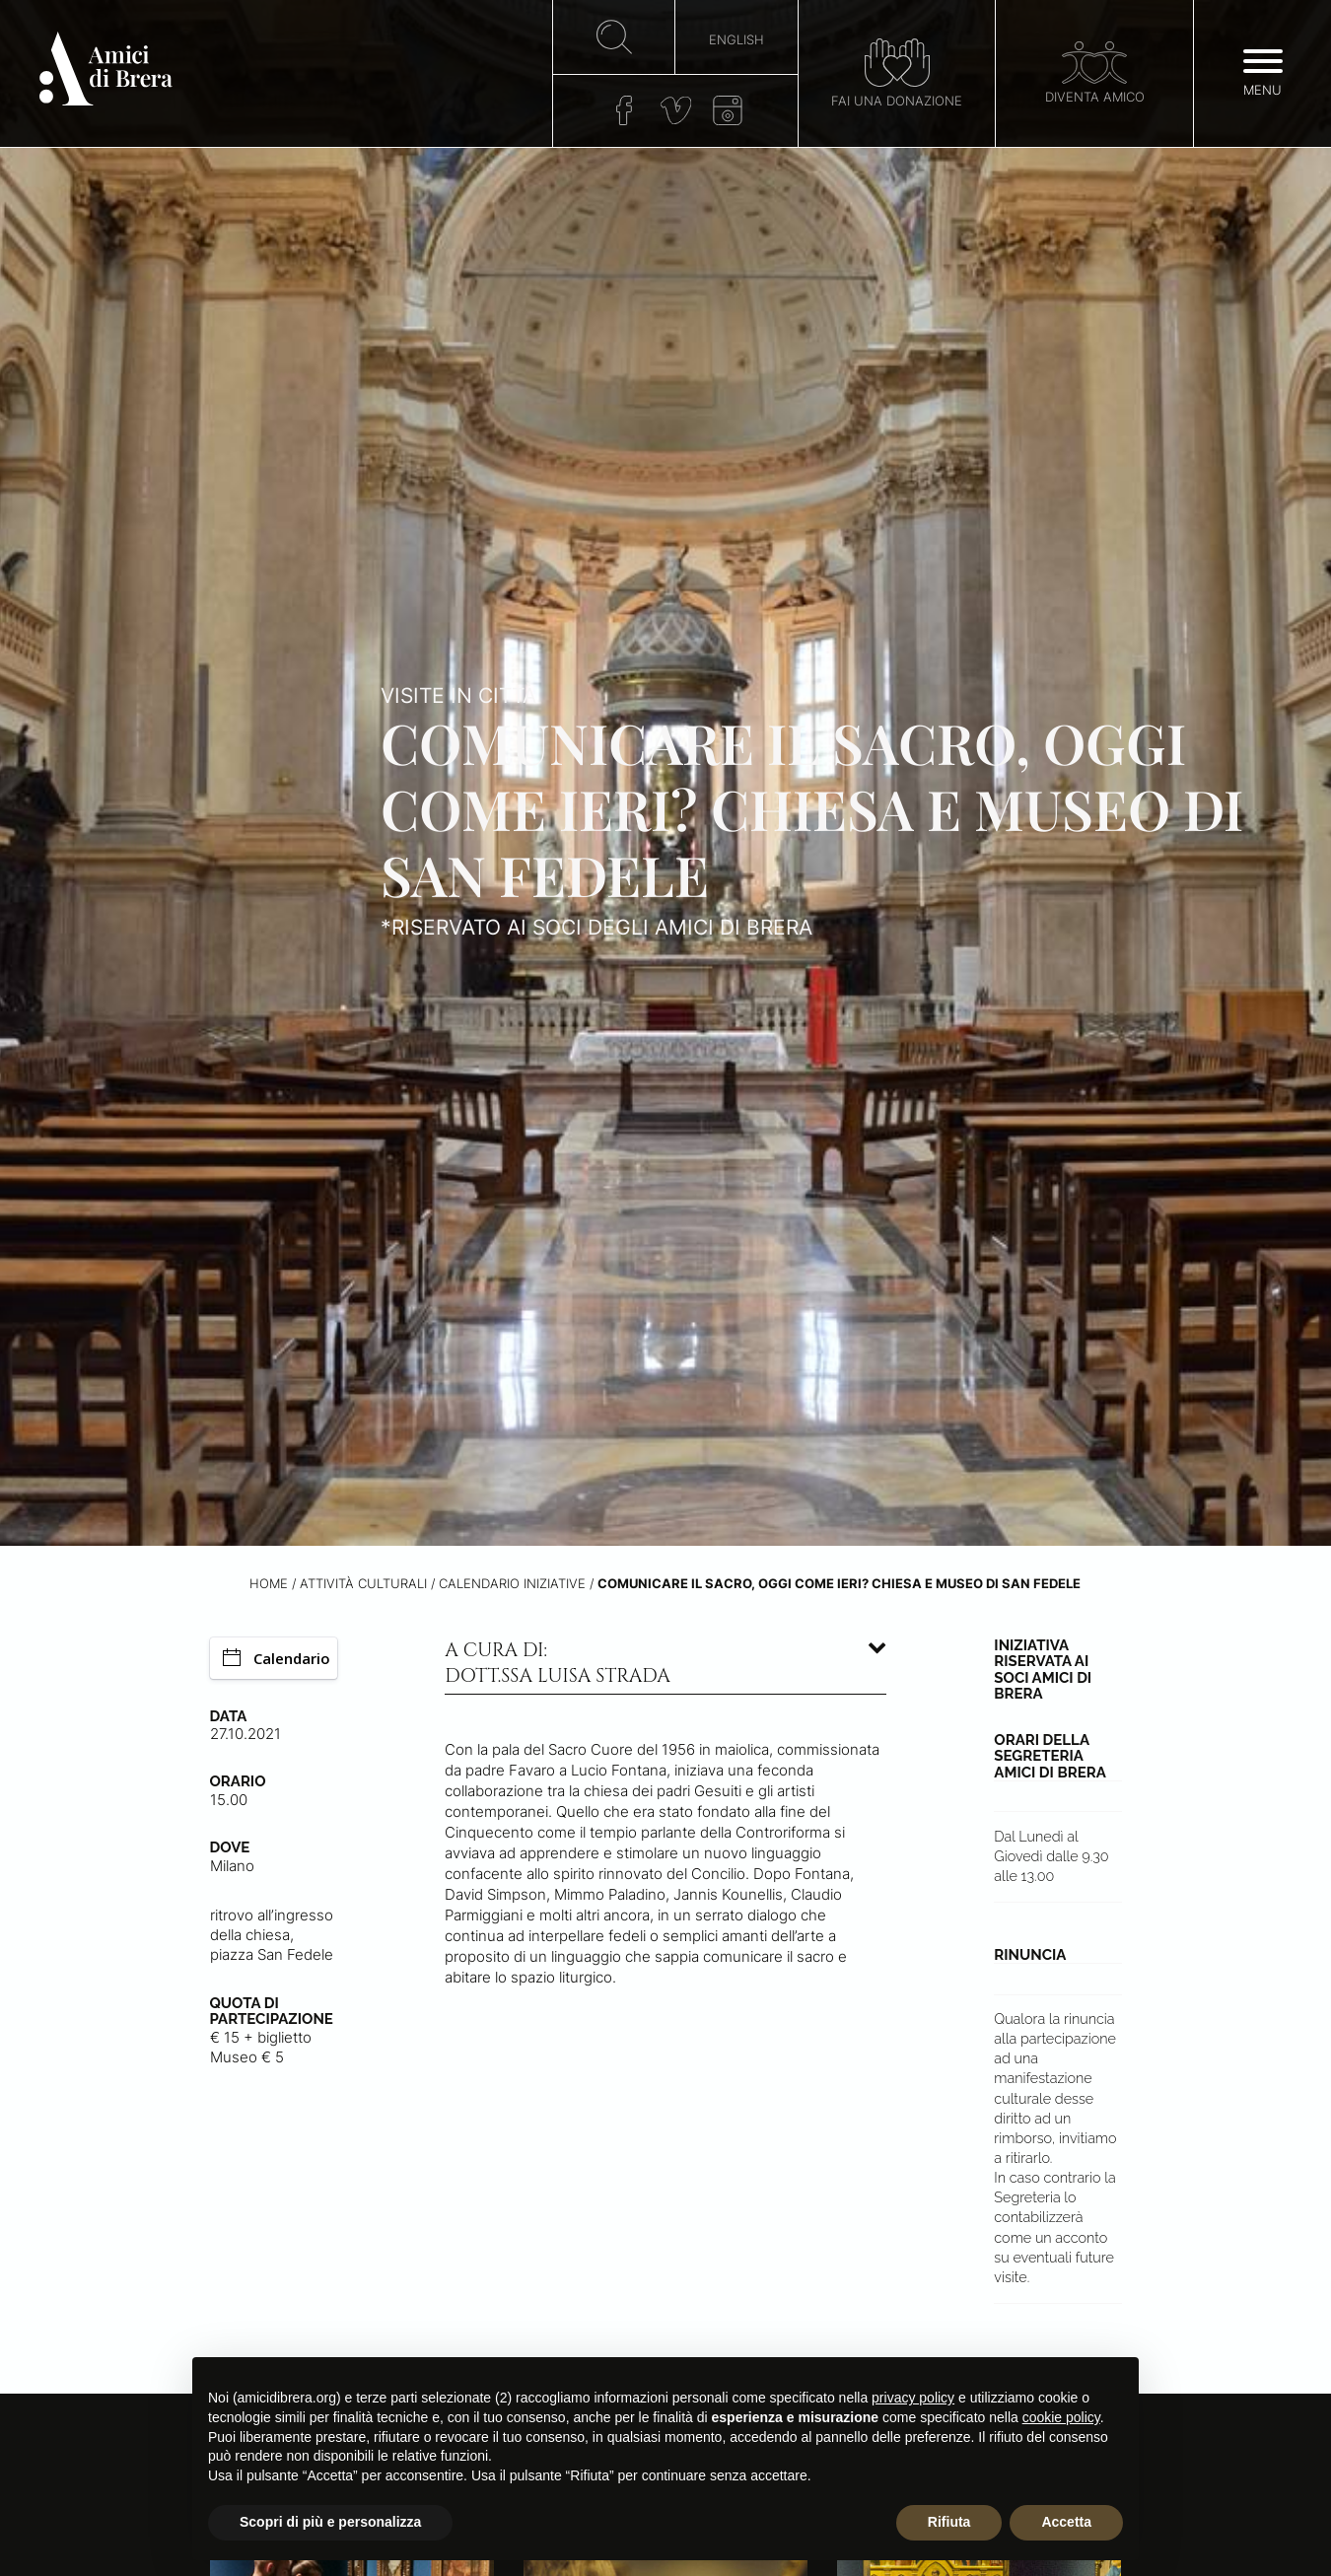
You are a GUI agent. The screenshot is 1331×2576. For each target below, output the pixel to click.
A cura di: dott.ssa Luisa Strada (557, 1663)
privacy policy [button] (913, 2397)
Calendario (276, 1658)
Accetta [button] (1066, 2522)
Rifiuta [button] (949, 2522)
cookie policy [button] (1061, 2417)
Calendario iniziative (512, 1583)
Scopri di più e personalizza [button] (330, 2522)
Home (268, 1583)
